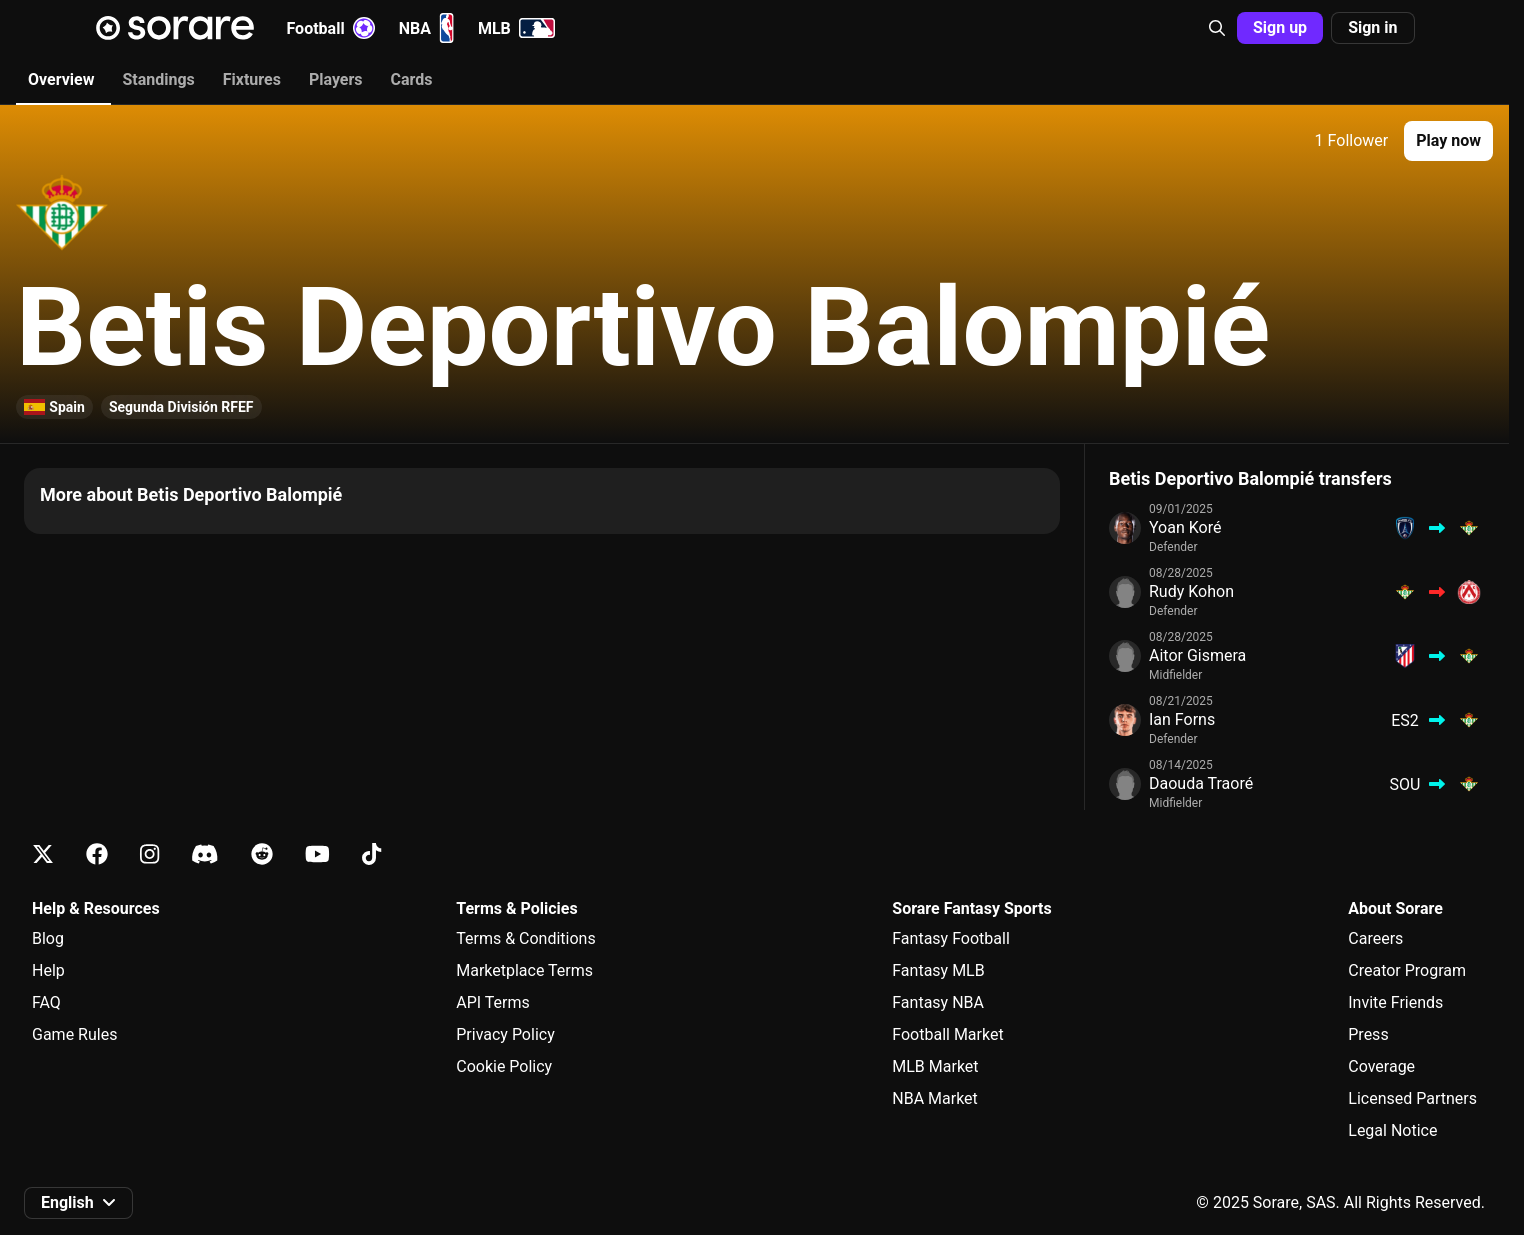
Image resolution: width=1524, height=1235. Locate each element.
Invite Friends (1395, 1002)
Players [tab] (336, 79)
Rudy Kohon (1191, 591)
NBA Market (935, 1098)
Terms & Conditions (526, 938)
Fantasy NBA (938, 1002)
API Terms (493, 1002)
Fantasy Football (950, 938)
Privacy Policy (505, 1034)
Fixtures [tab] (252, 79)
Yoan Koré (1185, 527)
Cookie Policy (504, 1066)
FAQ (46, 1002)
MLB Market (935, 1066)
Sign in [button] (1372, 27)
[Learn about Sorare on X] (43, 854)
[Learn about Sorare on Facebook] (97, 854)
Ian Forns (1182, 719)
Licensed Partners (1412, 1098)
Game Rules (74, 1034)
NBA (426, 28)
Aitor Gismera (1197, 655)
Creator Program (1407, 970)
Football (331, 28)
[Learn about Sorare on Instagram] (149, 854)
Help (48, 970)
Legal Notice (1392, 1130)
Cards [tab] (412, 79)
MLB (516, 28)
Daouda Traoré (1201, 783)
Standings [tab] (158, 79)
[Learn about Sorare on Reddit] (262, 854)
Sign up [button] (1280, 27)
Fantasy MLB (938, 970)
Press (1368, 1034)
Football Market (947, 1034)
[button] (1217, 28)
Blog (48, 938)
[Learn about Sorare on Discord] (205, 854)
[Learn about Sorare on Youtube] (317, 854)
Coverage (1381, 1066)
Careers (1375, 938)
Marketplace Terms (524, 970)
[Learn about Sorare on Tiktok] (371, 854)
